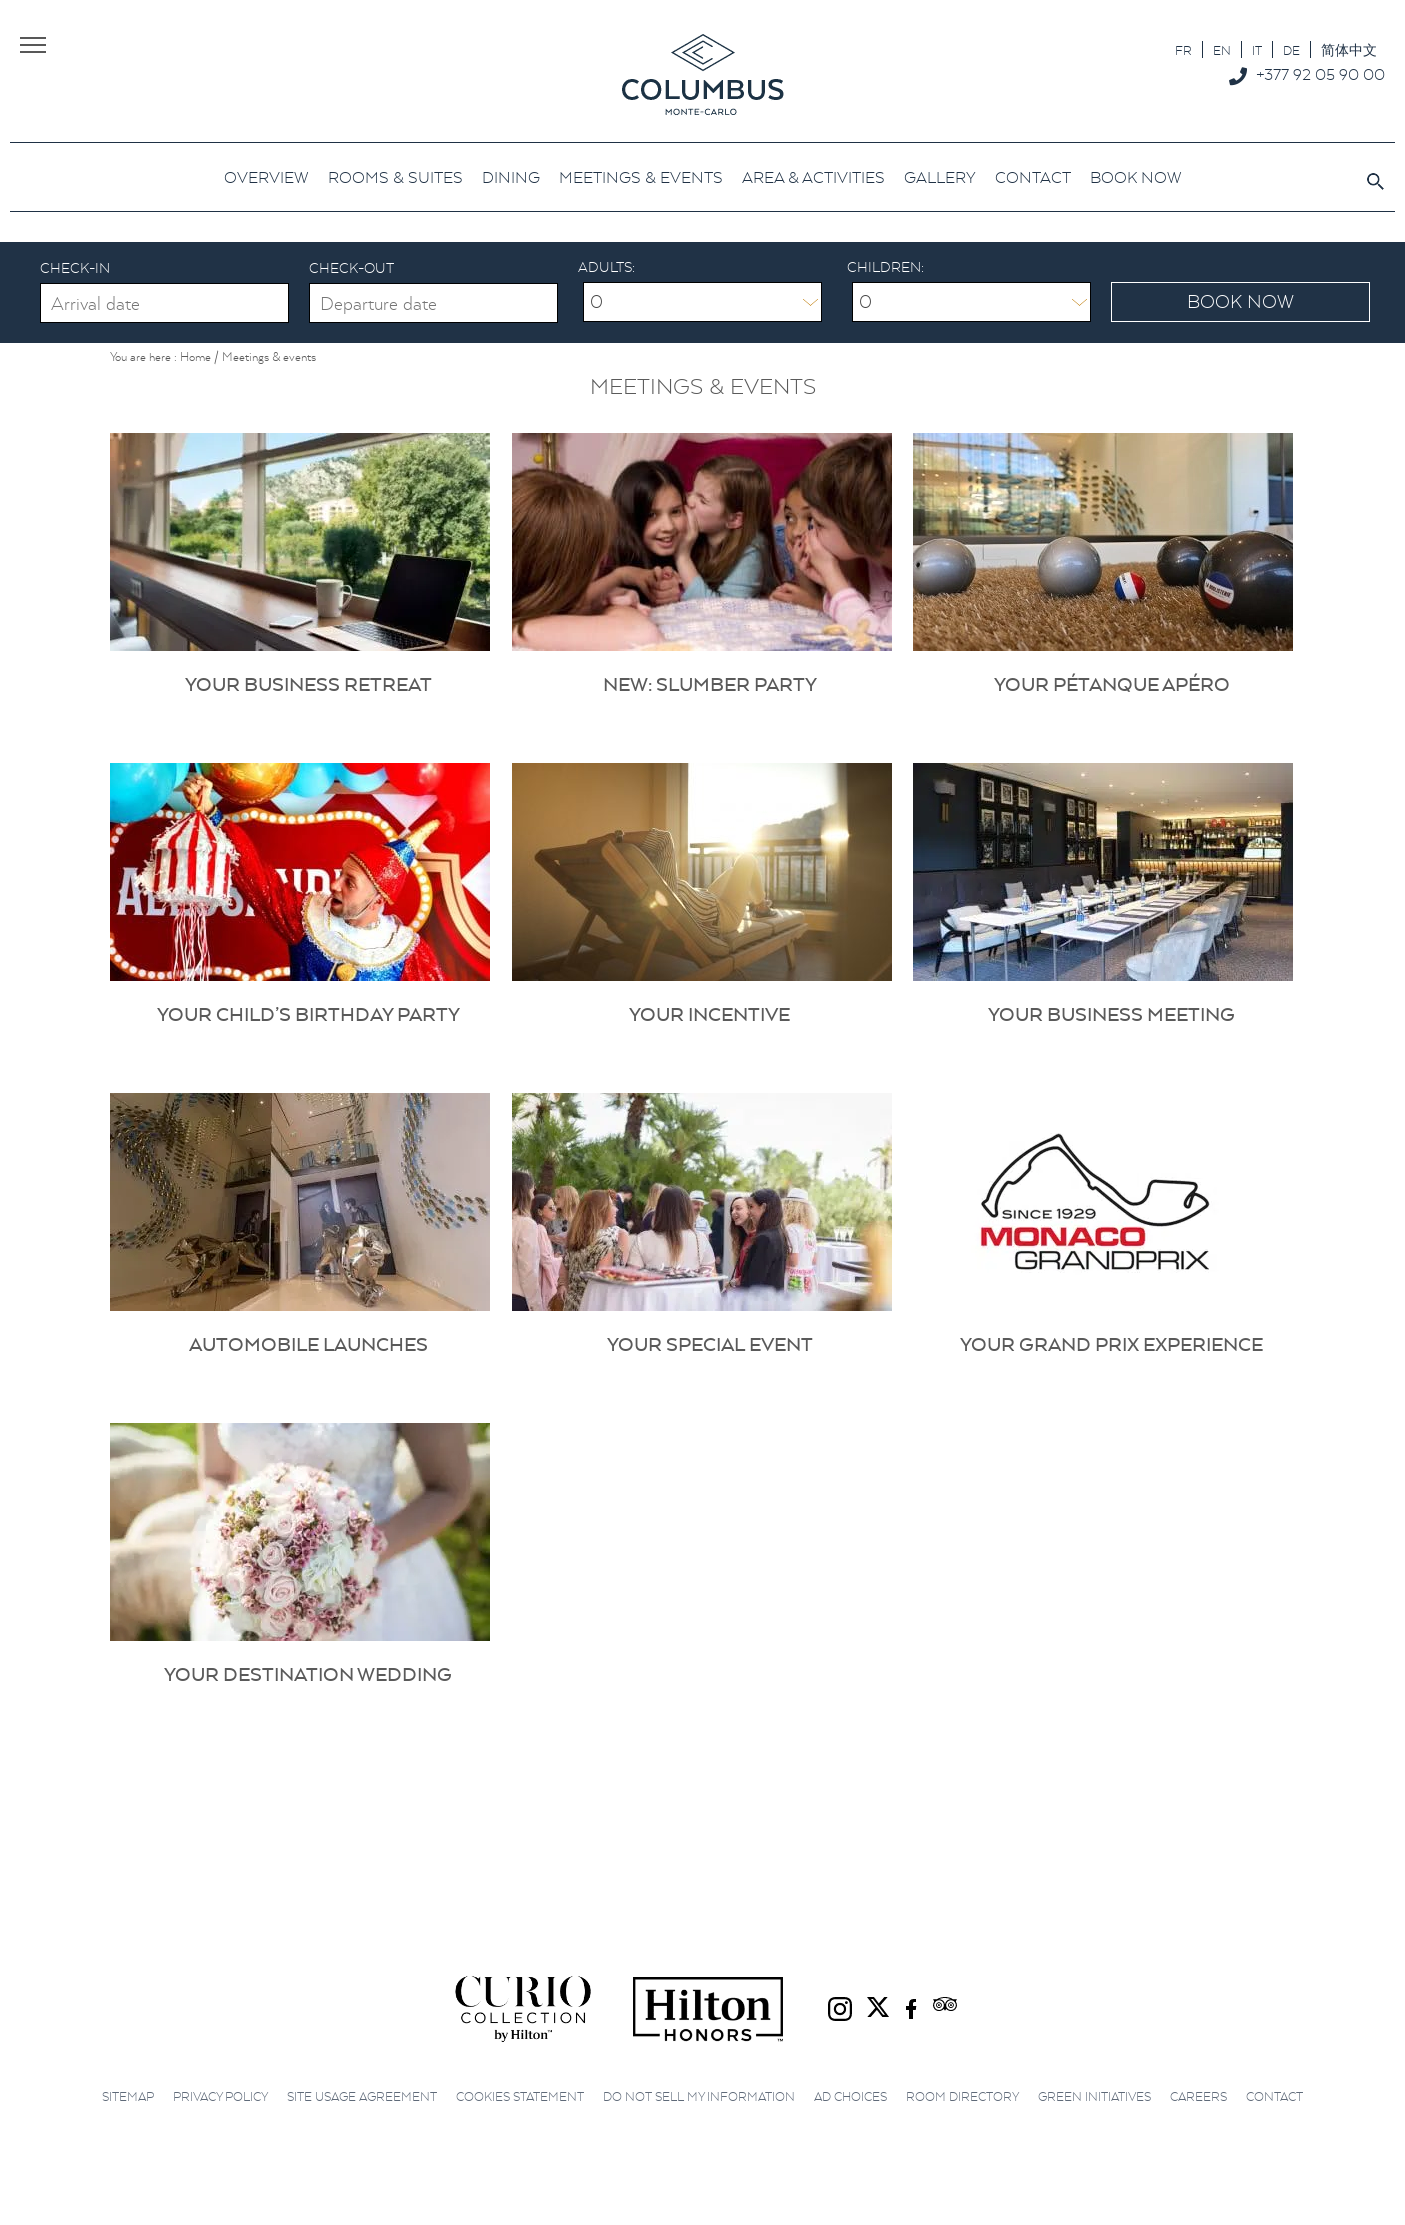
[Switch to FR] (1183, 49)
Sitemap (128, 2096)
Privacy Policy (220, 2096)
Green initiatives (1094, 2096)
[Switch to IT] (1257, 49)
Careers (1198, 2096)
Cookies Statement (520, 2096)
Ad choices (850, 2096)
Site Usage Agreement (362, 2096)
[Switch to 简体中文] (1349, 49)
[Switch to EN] (1222, 49)
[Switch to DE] (1291, 49)
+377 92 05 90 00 (1320, 74)
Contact (1274, 2096)
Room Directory (962, 2096)
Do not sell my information (699, 2096)
